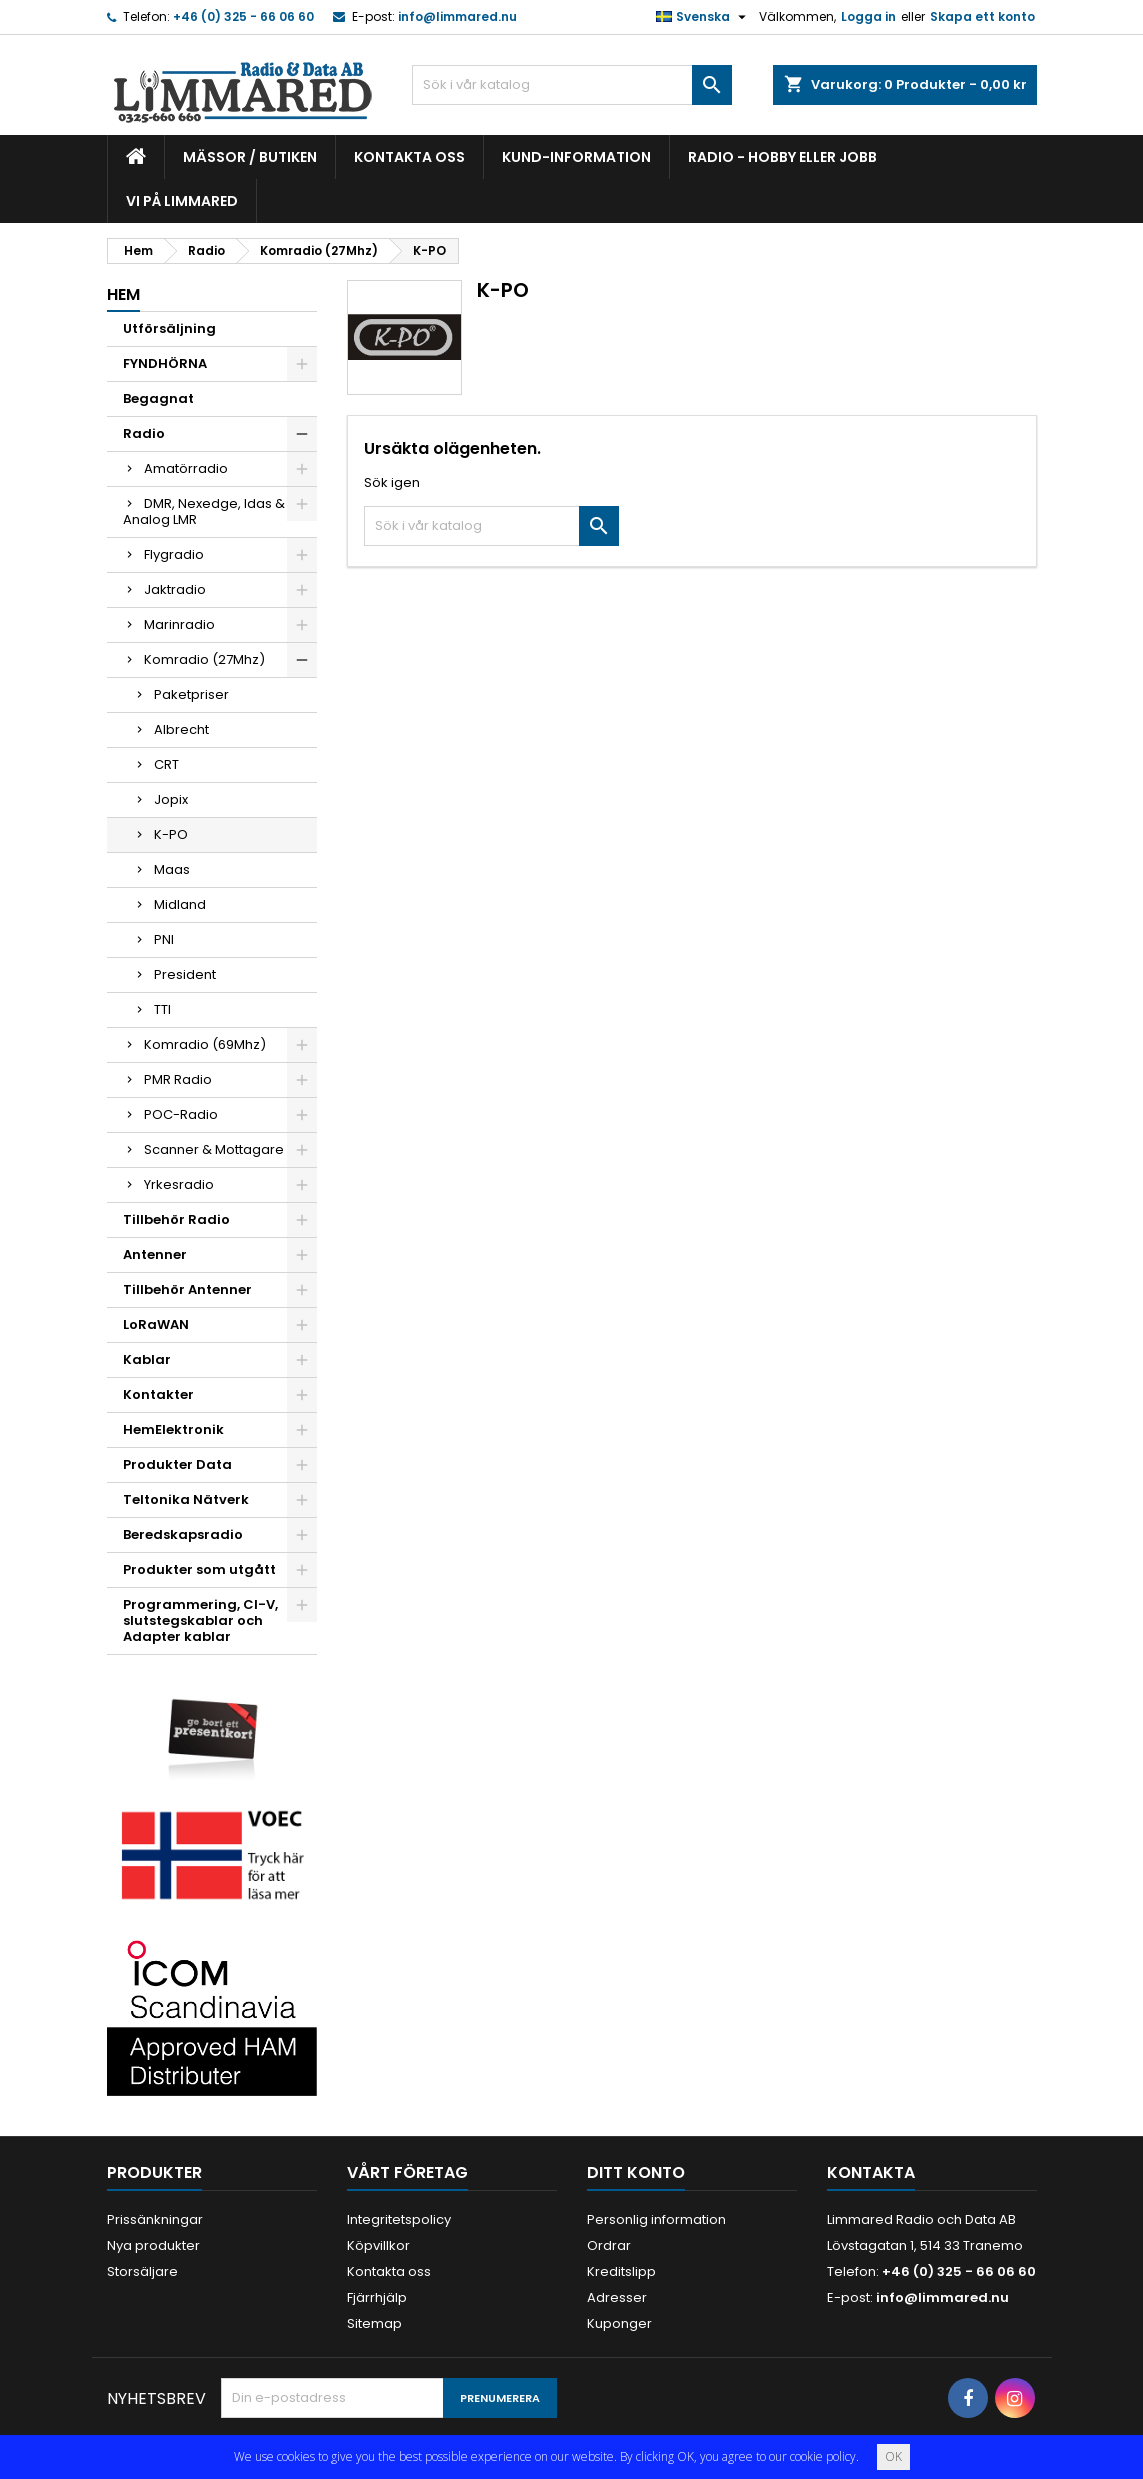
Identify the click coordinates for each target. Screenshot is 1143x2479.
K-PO (171, 834)
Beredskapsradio (183, 1534)
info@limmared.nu (457, 16)
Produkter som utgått (199, 1569)
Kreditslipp (621, 2271)
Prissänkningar (155, 2219)
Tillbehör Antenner (187, 1289)
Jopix (171, 799)
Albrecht (181, 729)
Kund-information (576, 157)
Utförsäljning (169, 328)
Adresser (617, 2297)
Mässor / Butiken (250, 157)
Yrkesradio (179, 1184)
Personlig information (656, 2219)
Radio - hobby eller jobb (782, 157)
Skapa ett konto (982, 16)
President (185, 974)
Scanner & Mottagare (214, 1149)
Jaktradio (175, 589)
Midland (180, 904)
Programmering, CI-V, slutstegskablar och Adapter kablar (200, 1620)
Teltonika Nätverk (186, 1499)
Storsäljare (142, 2271)
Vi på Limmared (182, 201)
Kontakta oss (409, 157)
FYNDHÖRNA (165, 363)
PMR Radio (178, 1079)
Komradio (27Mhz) (204, 659)
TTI (162, 1009)
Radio (144, 433)
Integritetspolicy (399, 2219)
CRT (166, 764)
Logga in (868, 16)
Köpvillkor (378, 2245)
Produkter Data (177, 1464)
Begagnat (158, 398)
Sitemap (374, 2323)
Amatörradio (186, 468)
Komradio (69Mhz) (205, 1044)
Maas (172, 869)
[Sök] (572, 85)
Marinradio (179, 624)
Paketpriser (191, 694)
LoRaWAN (156, 1324)
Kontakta (871, 2172)
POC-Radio (181, 1114)
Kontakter (158, 1394)
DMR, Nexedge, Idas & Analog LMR (204, 511)
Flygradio (174, 554)
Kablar (147, 1359)
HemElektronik (173, 1429)
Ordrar (609, 2245)
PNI (164, 939)
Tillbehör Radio (176, 1219)
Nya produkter (153, 2245)
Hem (123, 294)
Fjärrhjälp (377, 2297)
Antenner (155, 1254)
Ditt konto (636, 2172)
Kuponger (619, 2323)
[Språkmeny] (703, 17)
